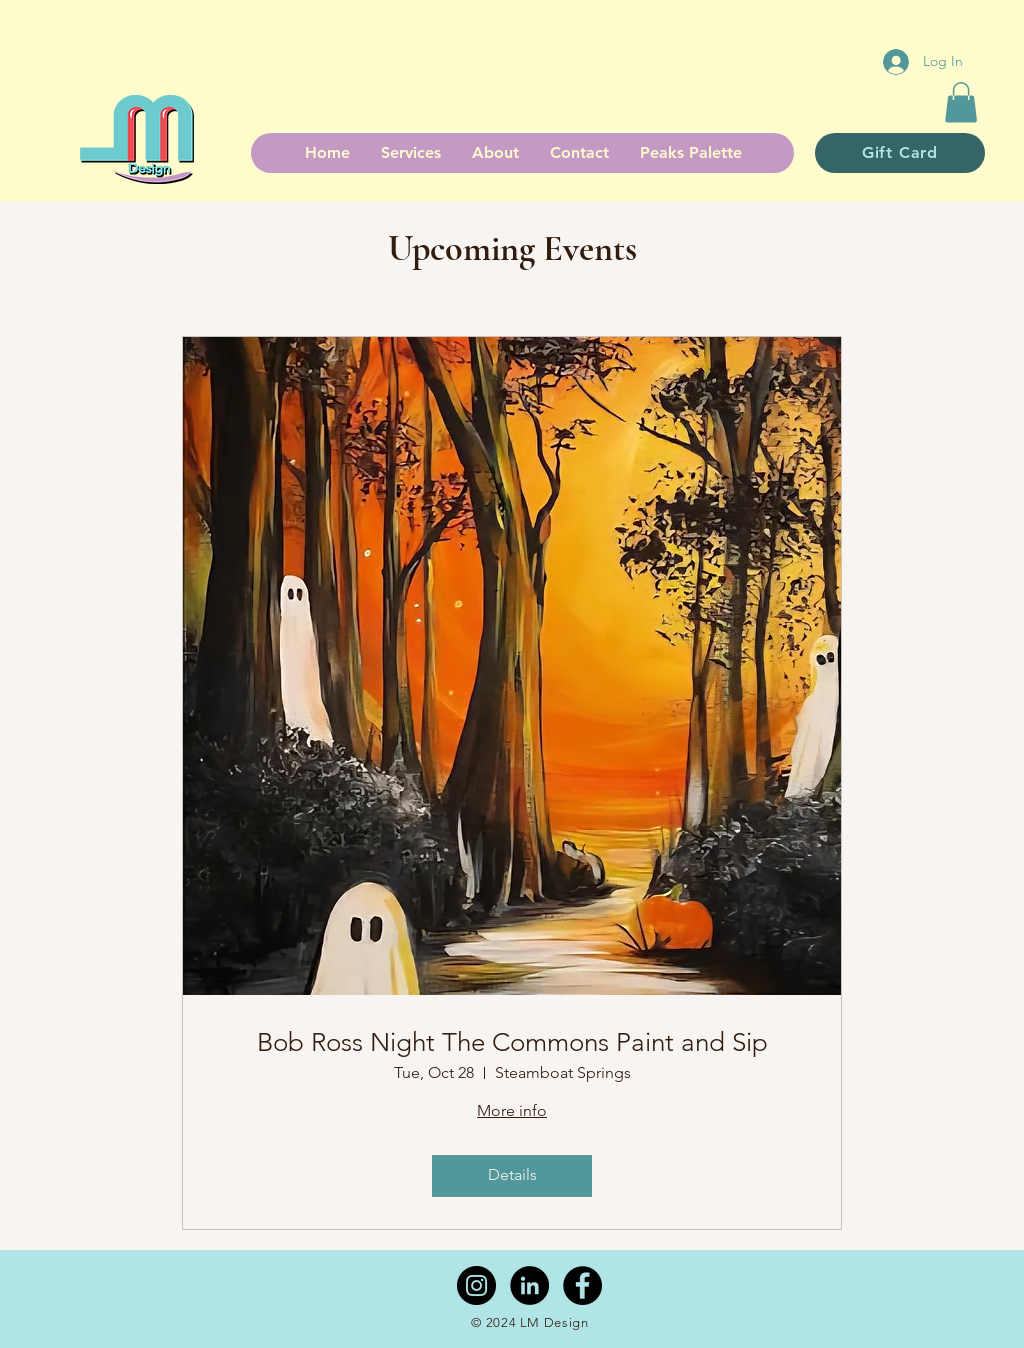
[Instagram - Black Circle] (476, 1285)
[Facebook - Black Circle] (582, 1285)
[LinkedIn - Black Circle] (529, 1285)
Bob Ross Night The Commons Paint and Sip (512, 1042)
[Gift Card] (900, 153)
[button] (961, 102)
